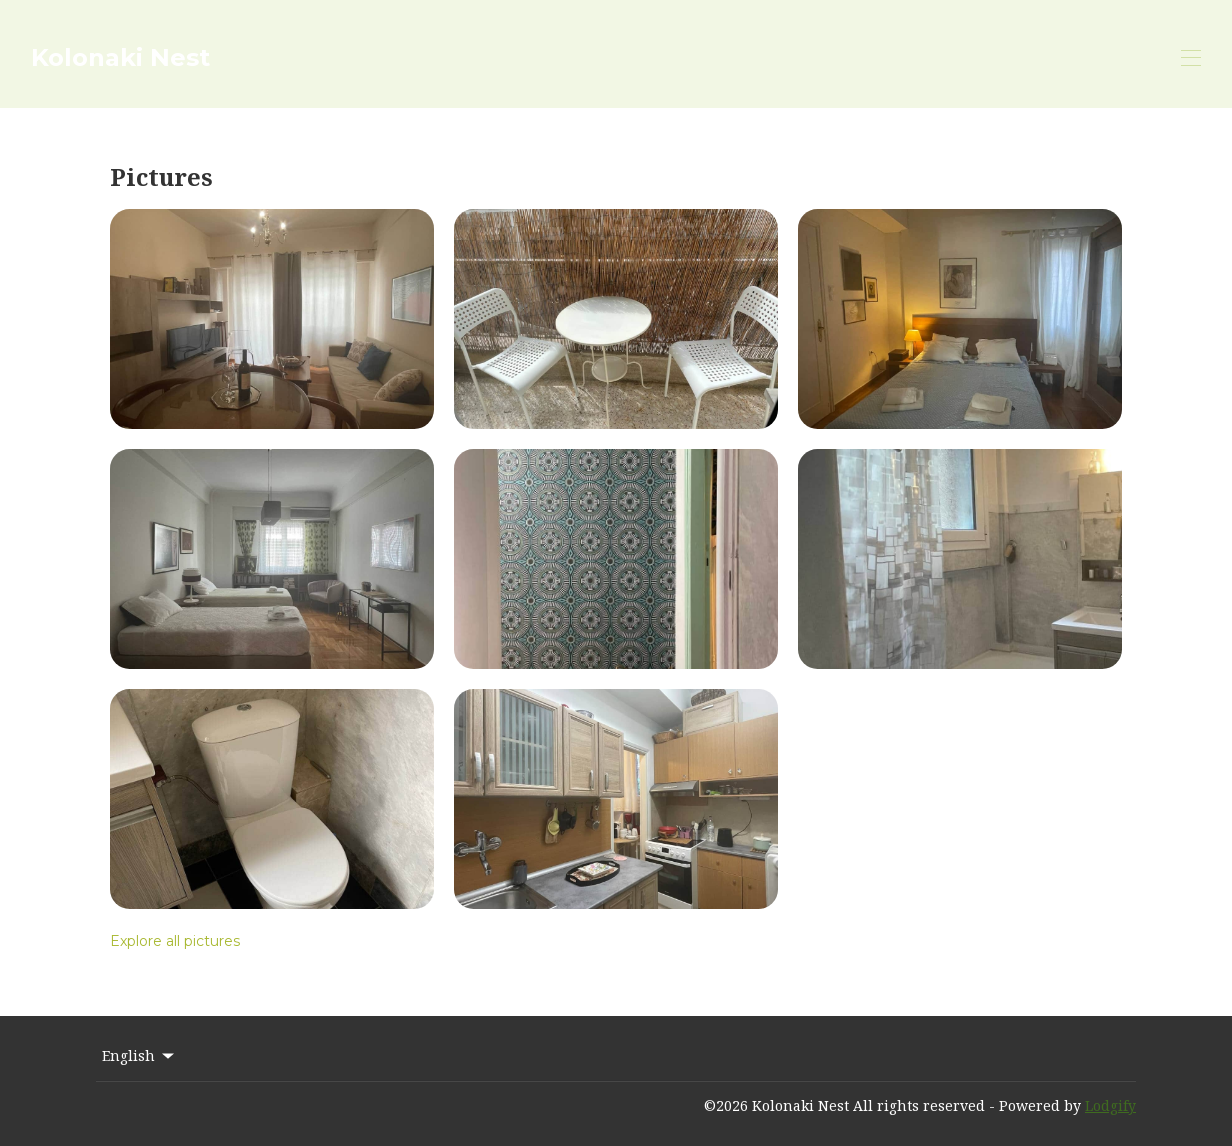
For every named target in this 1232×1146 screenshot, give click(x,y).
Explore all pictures (175, 941)
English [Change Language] (139, 1055)
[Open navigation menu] (1191, 58)
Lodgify (1110, 1105)
